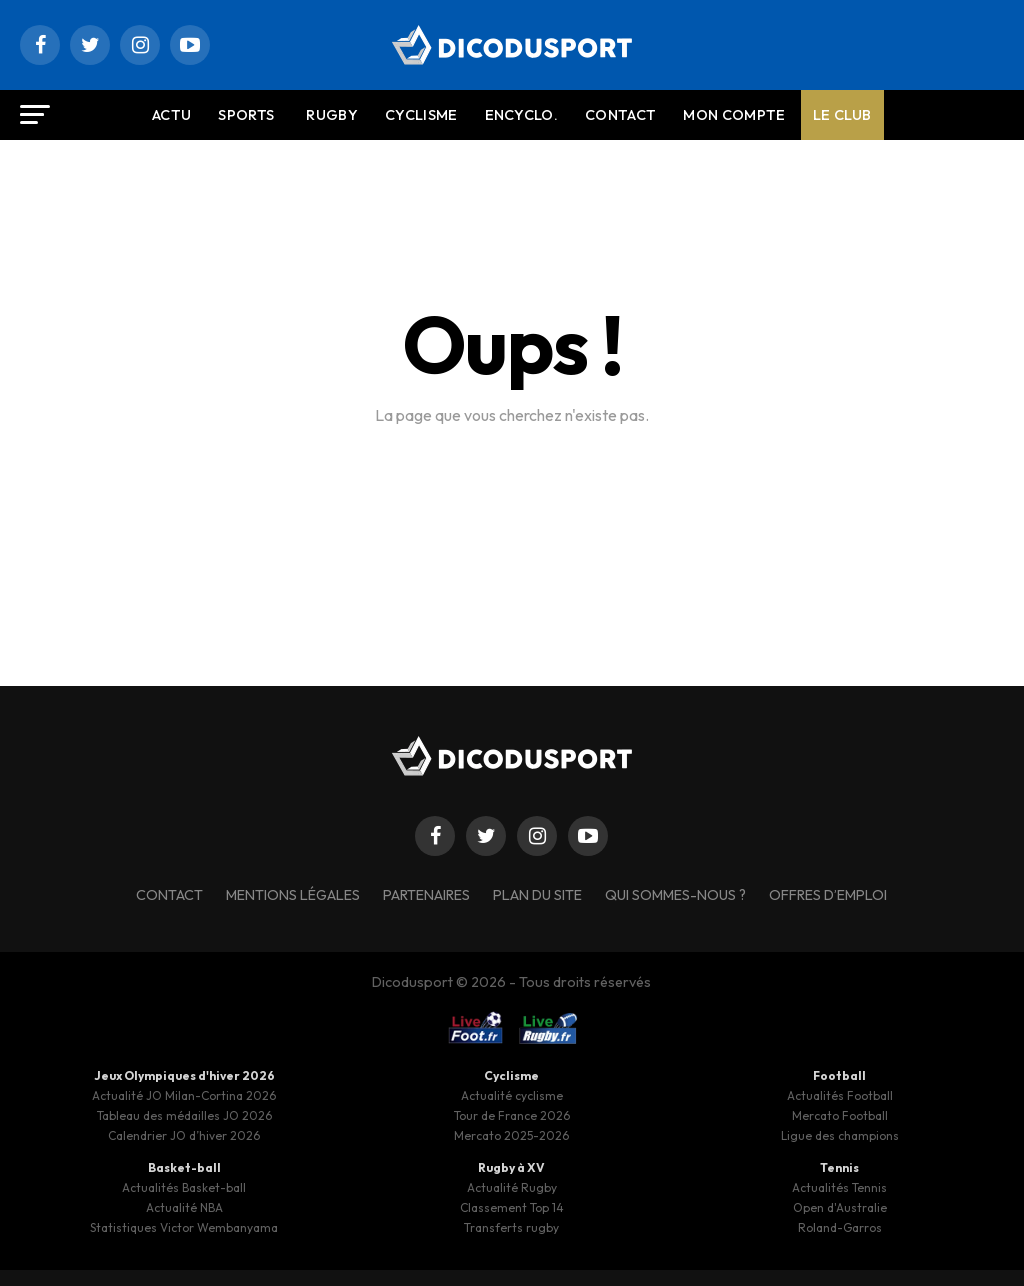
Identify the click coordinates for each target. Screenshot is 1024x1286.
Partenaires (426, 895)
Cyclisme (421, 115)
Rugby (332, 115)
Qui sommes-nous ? (675, 895)
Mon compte (734, 115)
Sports (246, 115)
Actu (171, 115)
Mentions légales (293, 895)
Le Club (842, 115)
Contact (620, 115)
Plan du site (537, 895)
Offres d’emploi (828, 895)
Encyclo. (522, 115)
